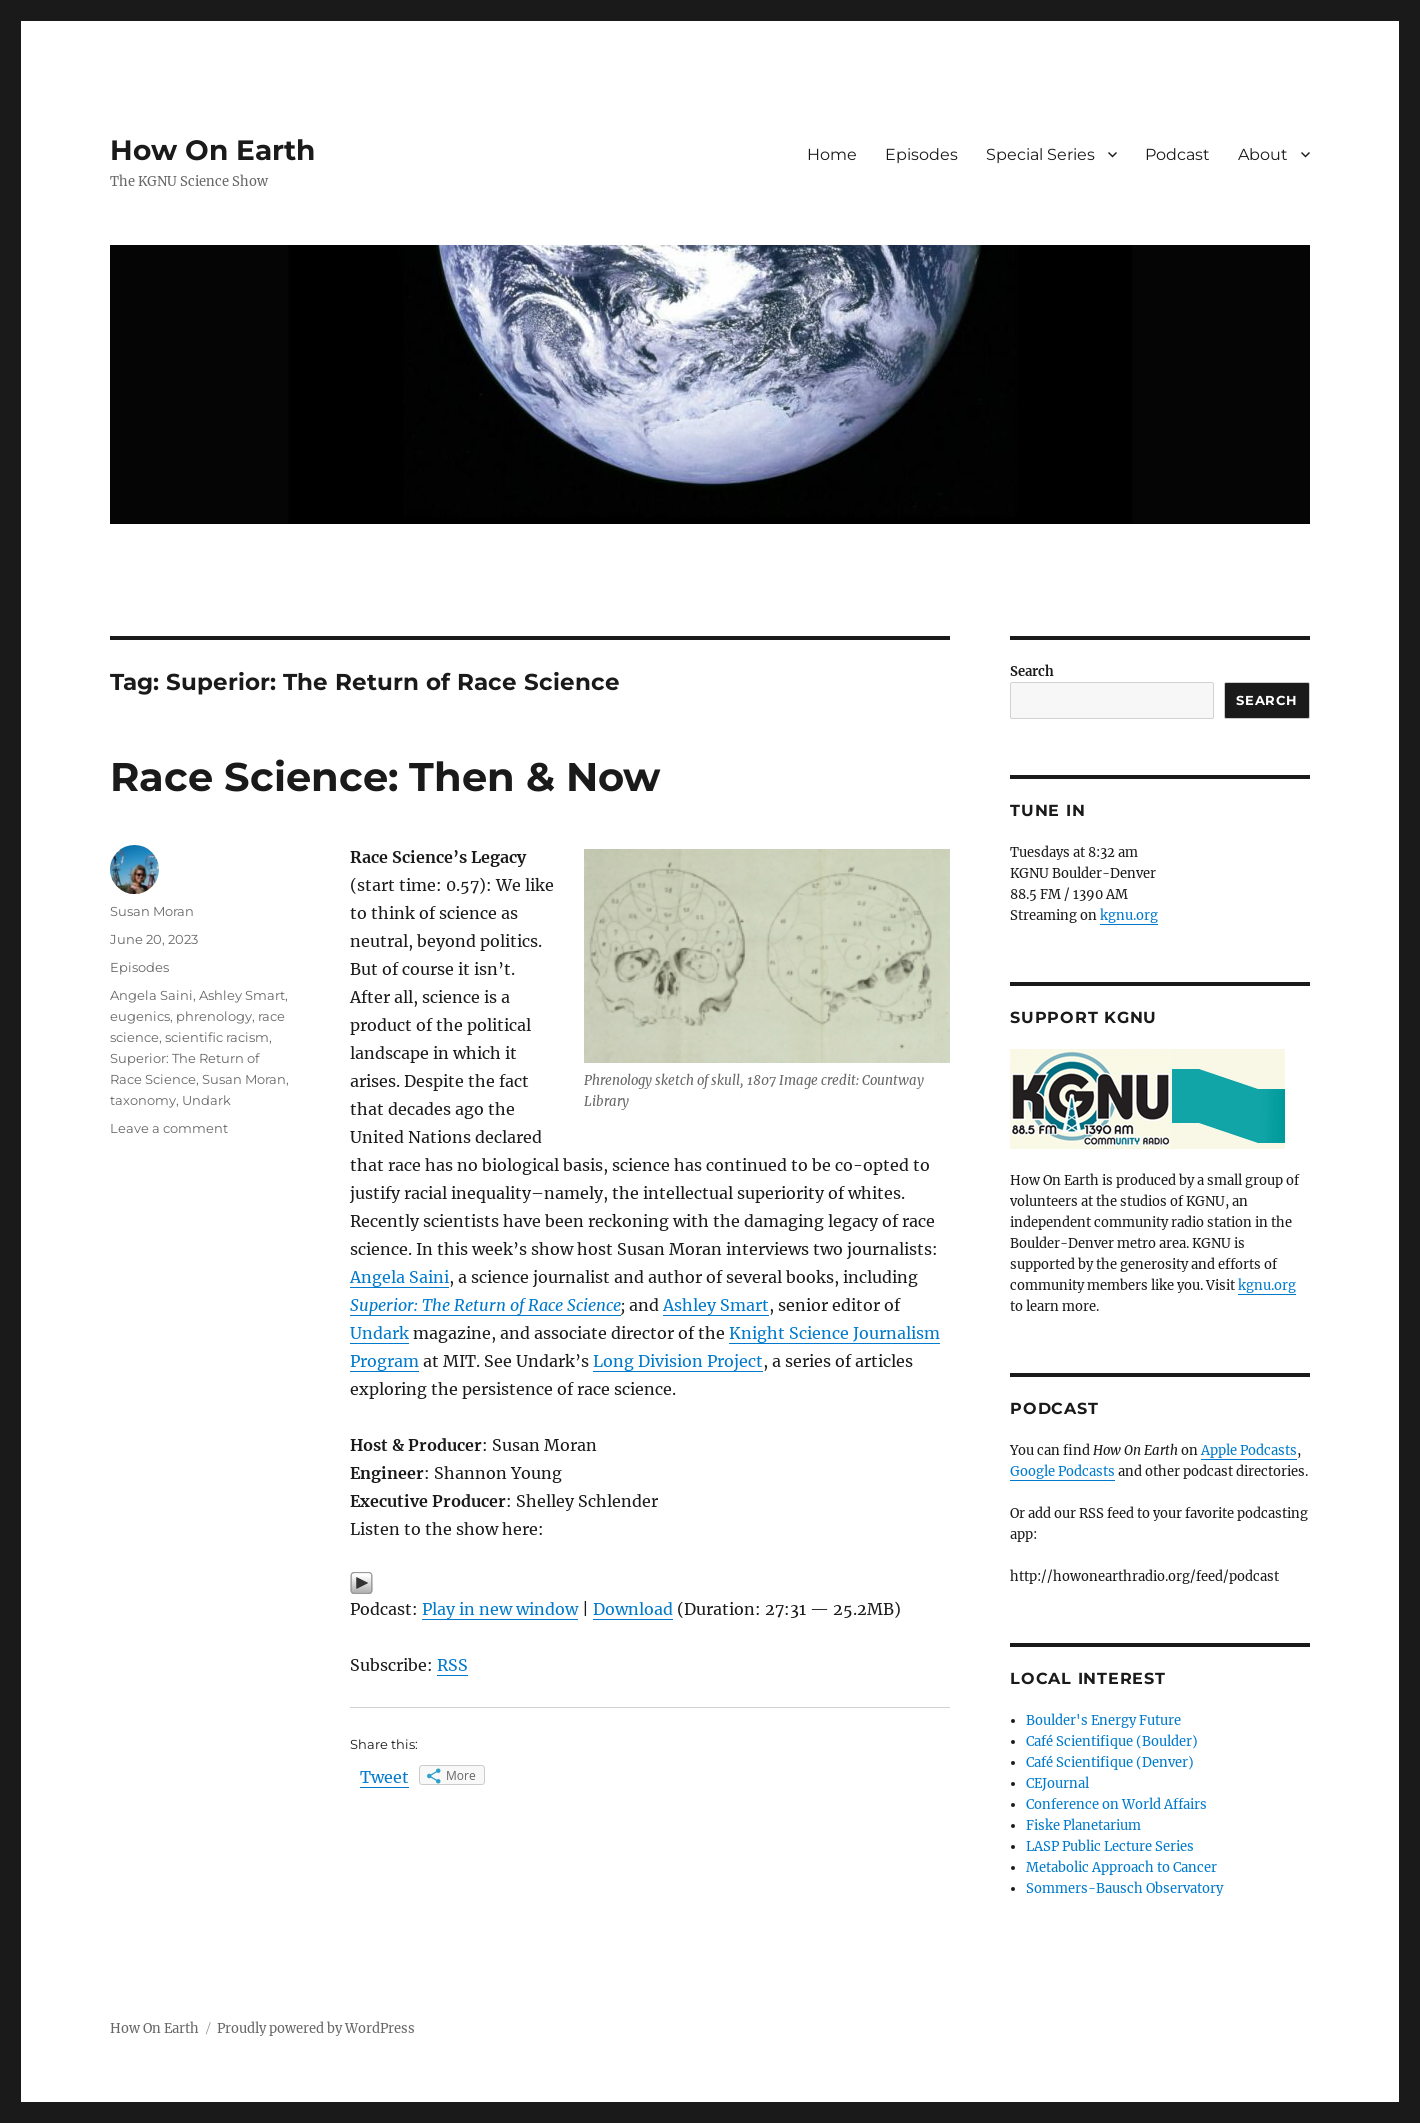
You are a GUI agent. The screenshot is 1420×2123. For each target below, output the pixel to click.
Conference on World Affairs (1116, 1804)
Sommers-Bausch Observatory (1124, 1888)
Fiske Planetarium (1083, 1825)
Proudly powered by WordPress (316, 2028)
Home (832, 154)
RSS (452, 1665)
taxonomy (143, 1100)
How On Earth (212, 150)
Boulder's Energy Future (1103, 1720)
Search (1032, 671)
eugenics (140, 1016)
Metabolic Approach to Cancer (1121, 1867)
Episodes (921, 154)
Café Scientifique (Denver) (1110, 1762)
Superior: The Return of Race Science (485, 1305)
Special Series (1040, 154)
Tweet (384, 1777)
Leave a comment (169, 1128)
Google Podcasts (1062, 1471)
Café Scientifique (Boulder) (1112, 1741)
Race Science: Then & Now (385, 776)
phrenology (214, 1016)
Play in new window (500, 1609)
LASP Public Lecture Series (1110, 1846)
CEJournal (1057, 1783)
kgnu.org (1129, 915)
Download (633, 1609)
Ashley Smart (716, 1305)
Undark (379, 1333)
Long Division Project (678, 1361)
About (1263, 154)
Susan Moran (152, 911)
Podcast (1177, 154)
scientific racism (217, 1037)
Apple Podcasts (1249, 1450)
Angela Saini (399, 1277)
